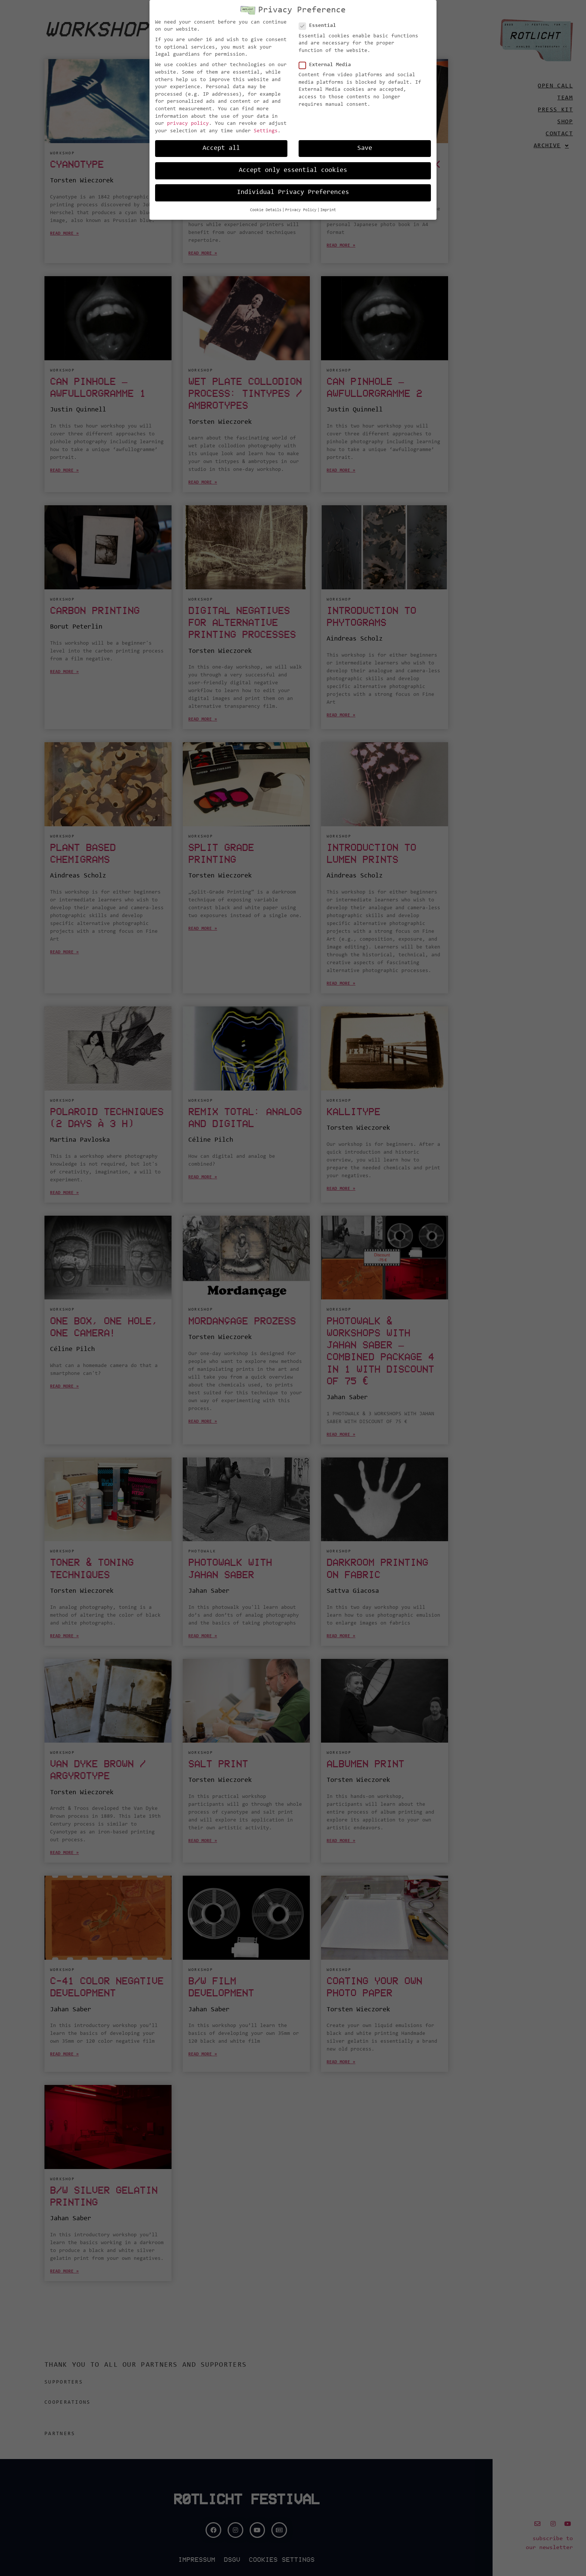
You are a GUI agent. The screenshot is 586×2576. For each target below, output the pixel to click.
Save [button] (364, 148)
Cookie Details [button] (265, 210)
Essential (320, 26)
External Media (327, 65)
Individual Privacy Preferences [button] (293, 192)
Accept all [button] (221, 148)
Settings (266, 131)
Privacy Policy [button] (301, 210)
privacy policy (188, 123)
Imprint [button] (328, 210)
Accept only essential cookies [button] (293, 170)
